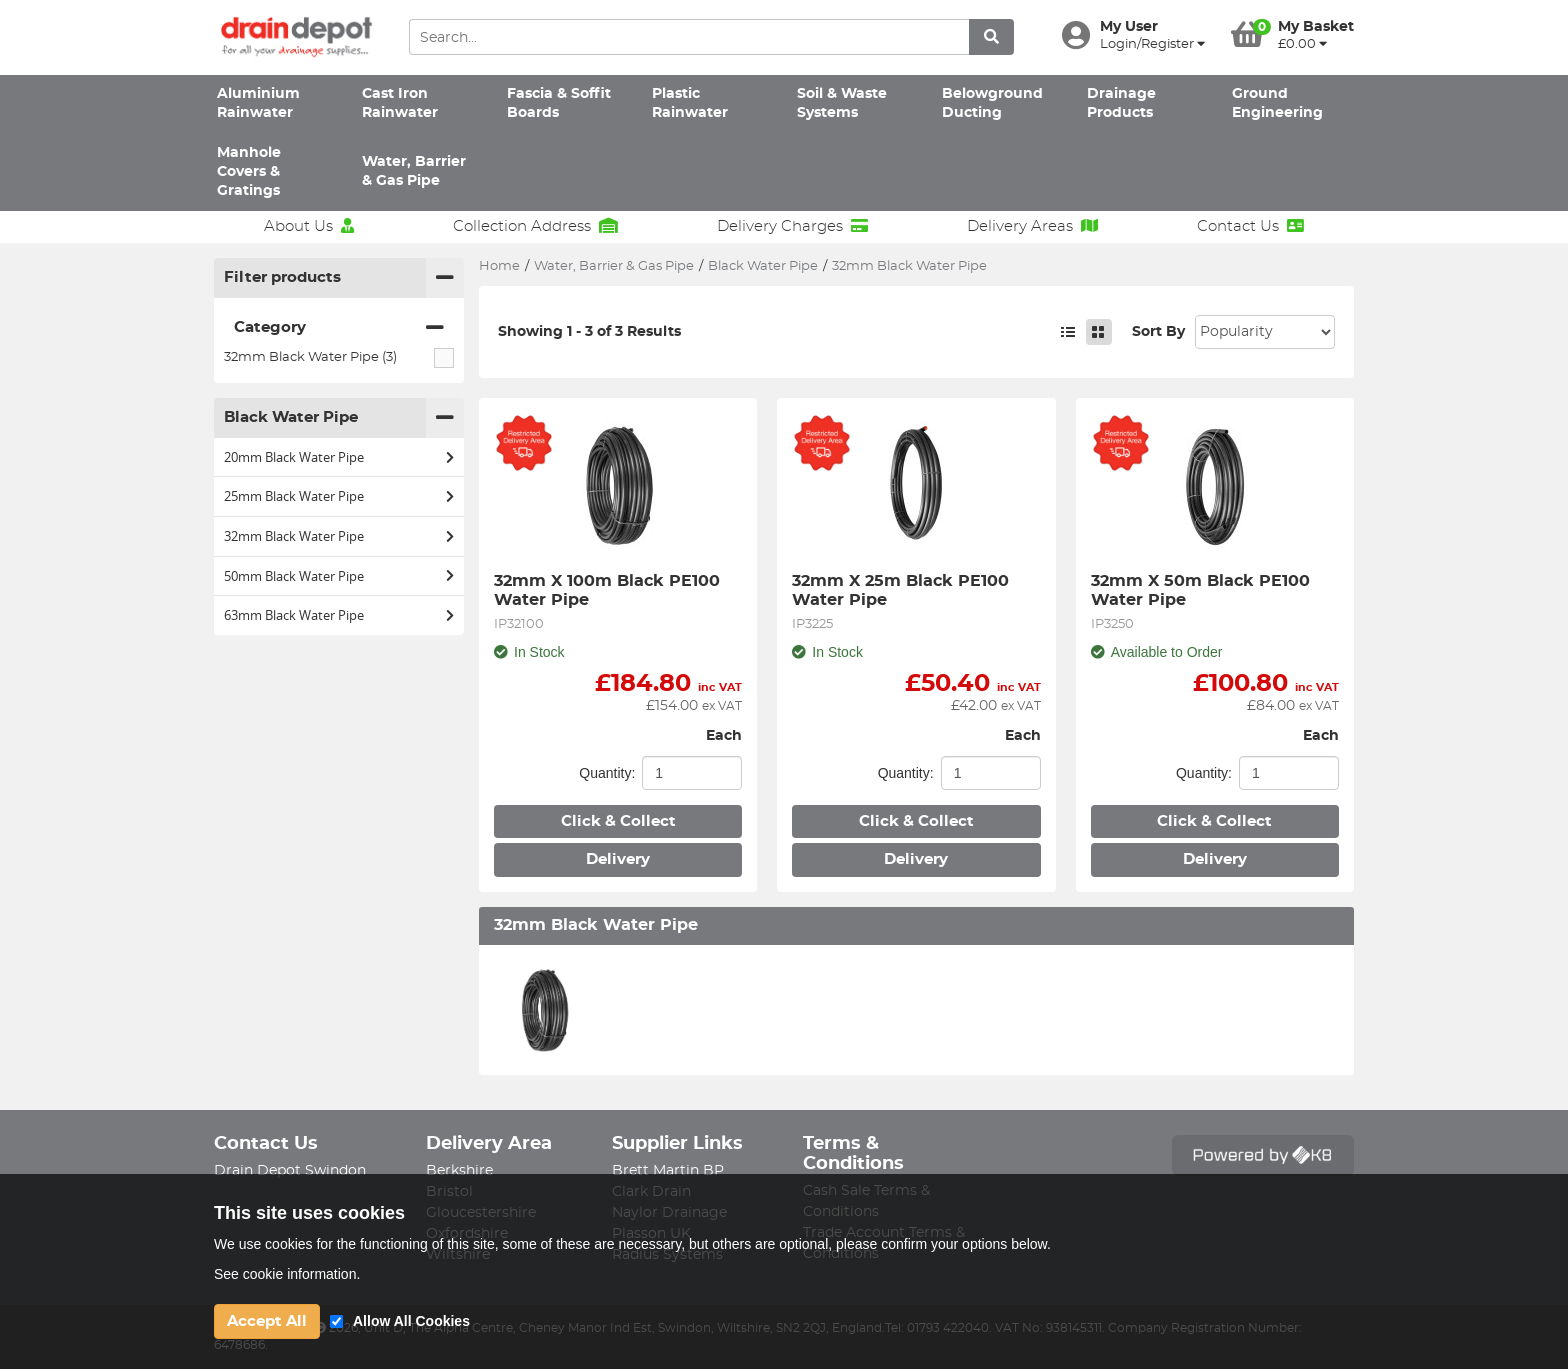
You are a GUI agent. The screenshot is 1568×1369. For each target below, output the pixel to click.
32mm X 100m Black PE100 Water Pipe (609, 590)
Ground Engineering (1277, 103)
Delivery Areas (1032, 226)
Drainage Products (1121, 103)
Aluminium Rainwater (258, 103)
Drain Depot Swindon (290, 1171)
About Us (309, 226)
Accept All (267, 1321)
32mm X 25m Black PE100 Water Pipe (903, 590)
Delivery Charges (792, 226)
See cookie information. (287, 1274)
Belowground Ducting (992, 103)
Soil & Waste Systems (842, 103)
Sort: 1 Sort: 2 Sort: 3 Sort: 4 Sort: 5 (1265, 332)
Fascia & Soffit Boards (559, 103)
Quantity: (607, 773)
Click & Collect (618, 821)
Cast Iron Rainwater (400, 103)
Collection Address (535, 226)
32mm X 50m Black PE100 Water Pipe (1203, 590)
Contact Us (1250, 226)
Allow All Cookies (411, 1321)
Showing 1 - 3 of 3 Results (589, 332)
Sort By (1158, 332)
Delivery (618, 859)
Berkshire (459, 1171)
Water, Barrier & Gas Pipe (414, 171)
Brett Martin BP (668, 1171)
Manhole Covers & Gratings (249, 172)
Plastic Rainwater (690, 103)
